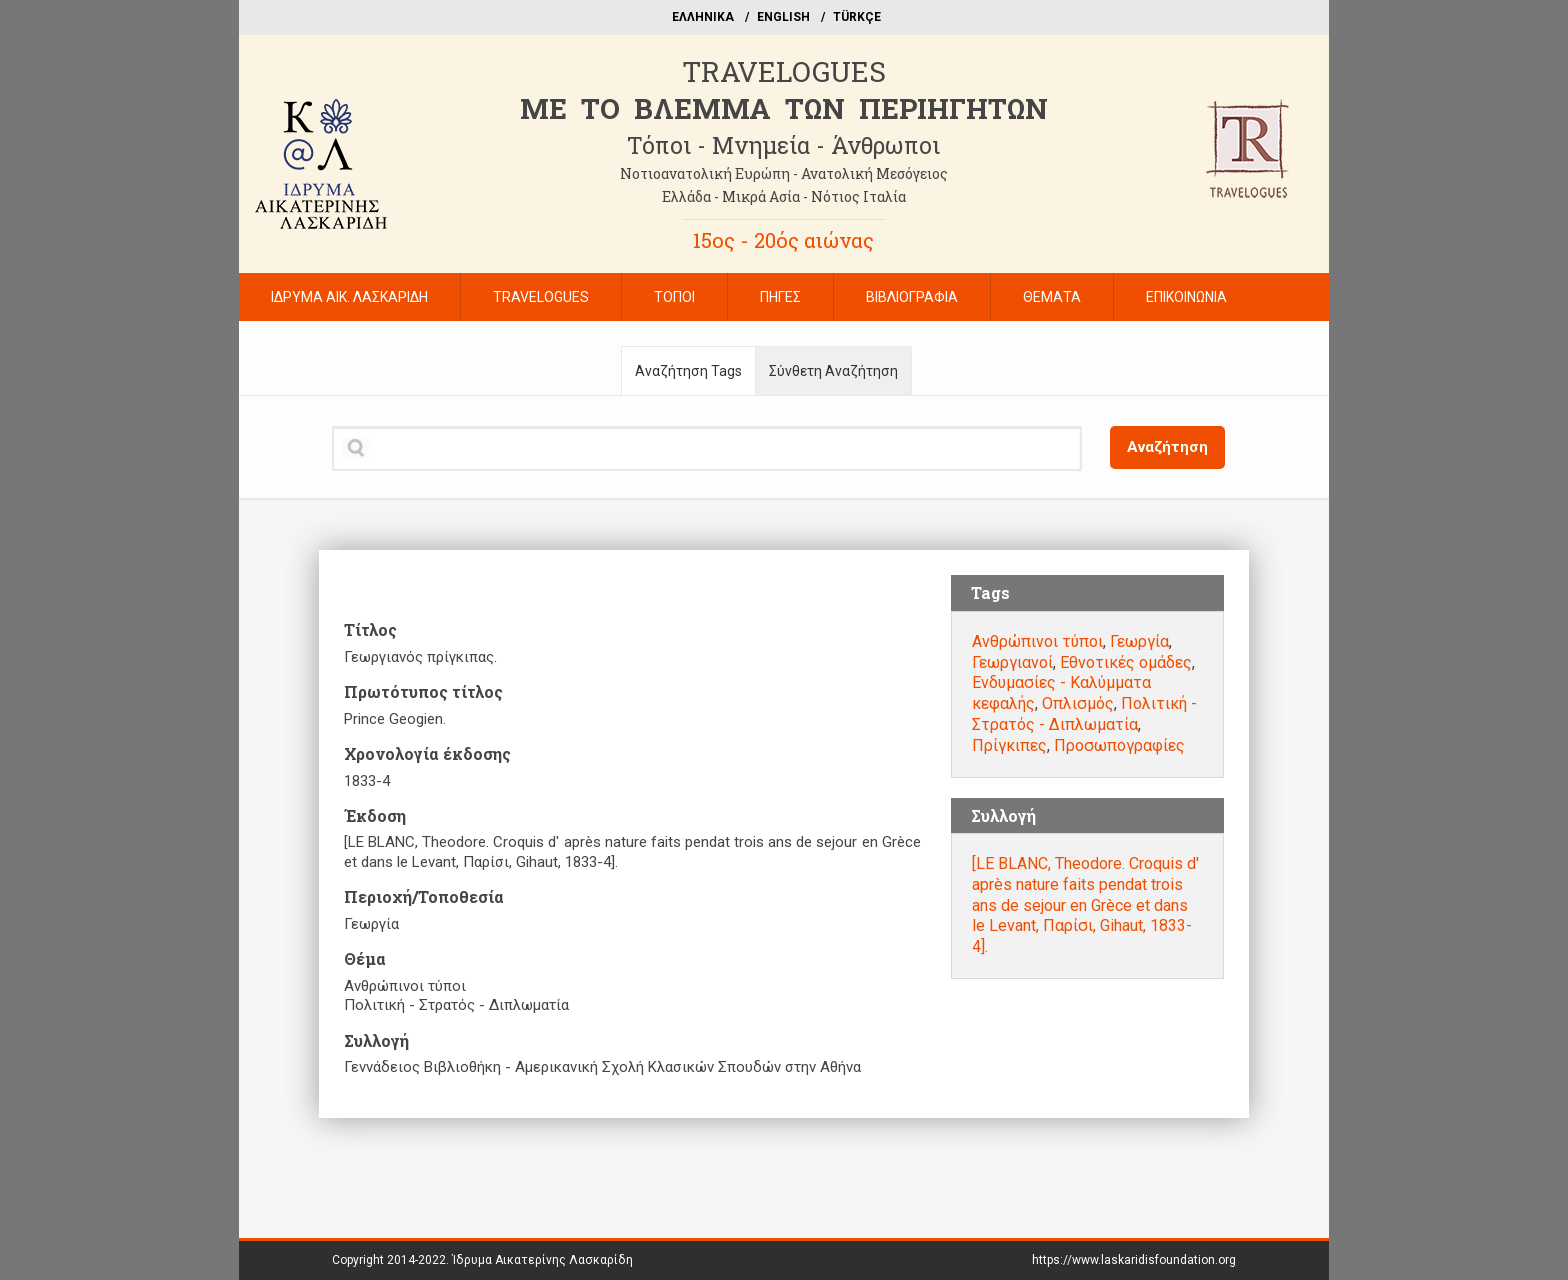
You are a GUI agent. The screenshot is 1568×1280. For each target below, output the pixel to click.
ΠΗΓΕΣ (780, 297)
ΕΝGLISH (783, 17)
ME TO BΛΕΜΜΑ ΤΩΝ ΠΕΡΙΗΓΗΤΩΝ (784, 108)
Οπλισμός (1078, 703)
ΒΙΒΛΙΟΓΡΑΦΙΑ (912, 297)
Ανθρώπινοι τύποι (1037, 641)
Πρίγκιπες (1009, 745)
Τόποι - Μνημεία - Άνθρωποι (783, 145)
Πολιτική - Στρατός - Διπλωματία (1084, 714)
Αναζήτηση (1167, 447)
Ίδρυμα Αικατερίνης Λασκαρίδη (542, 1260)
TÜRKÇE (857, 17)
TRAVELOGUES (784, 71)
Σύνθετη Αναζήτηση (833, 371)
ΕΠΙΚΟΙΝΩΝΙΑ (1186, 297)
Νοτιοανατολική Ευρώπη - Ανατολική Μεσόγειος (784, 173)
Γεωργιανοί (1012, 662)
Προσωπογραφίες (1119, 745)
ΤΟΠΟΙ (674, 297)
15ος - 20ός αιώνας (783, 240)
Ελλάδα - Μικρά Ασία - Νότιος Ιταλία (784, 196)
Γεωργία (1139, 641)
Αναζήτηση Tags (688, 371)
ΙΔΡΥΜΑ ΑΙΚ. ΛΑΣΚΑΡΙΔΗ (349, 297)
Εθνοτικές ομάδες (1126, 662)
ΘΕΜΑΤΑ (1052, 297)
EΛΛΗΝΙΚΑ (703, 17)
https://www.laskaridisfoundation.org (1134, 1260)
